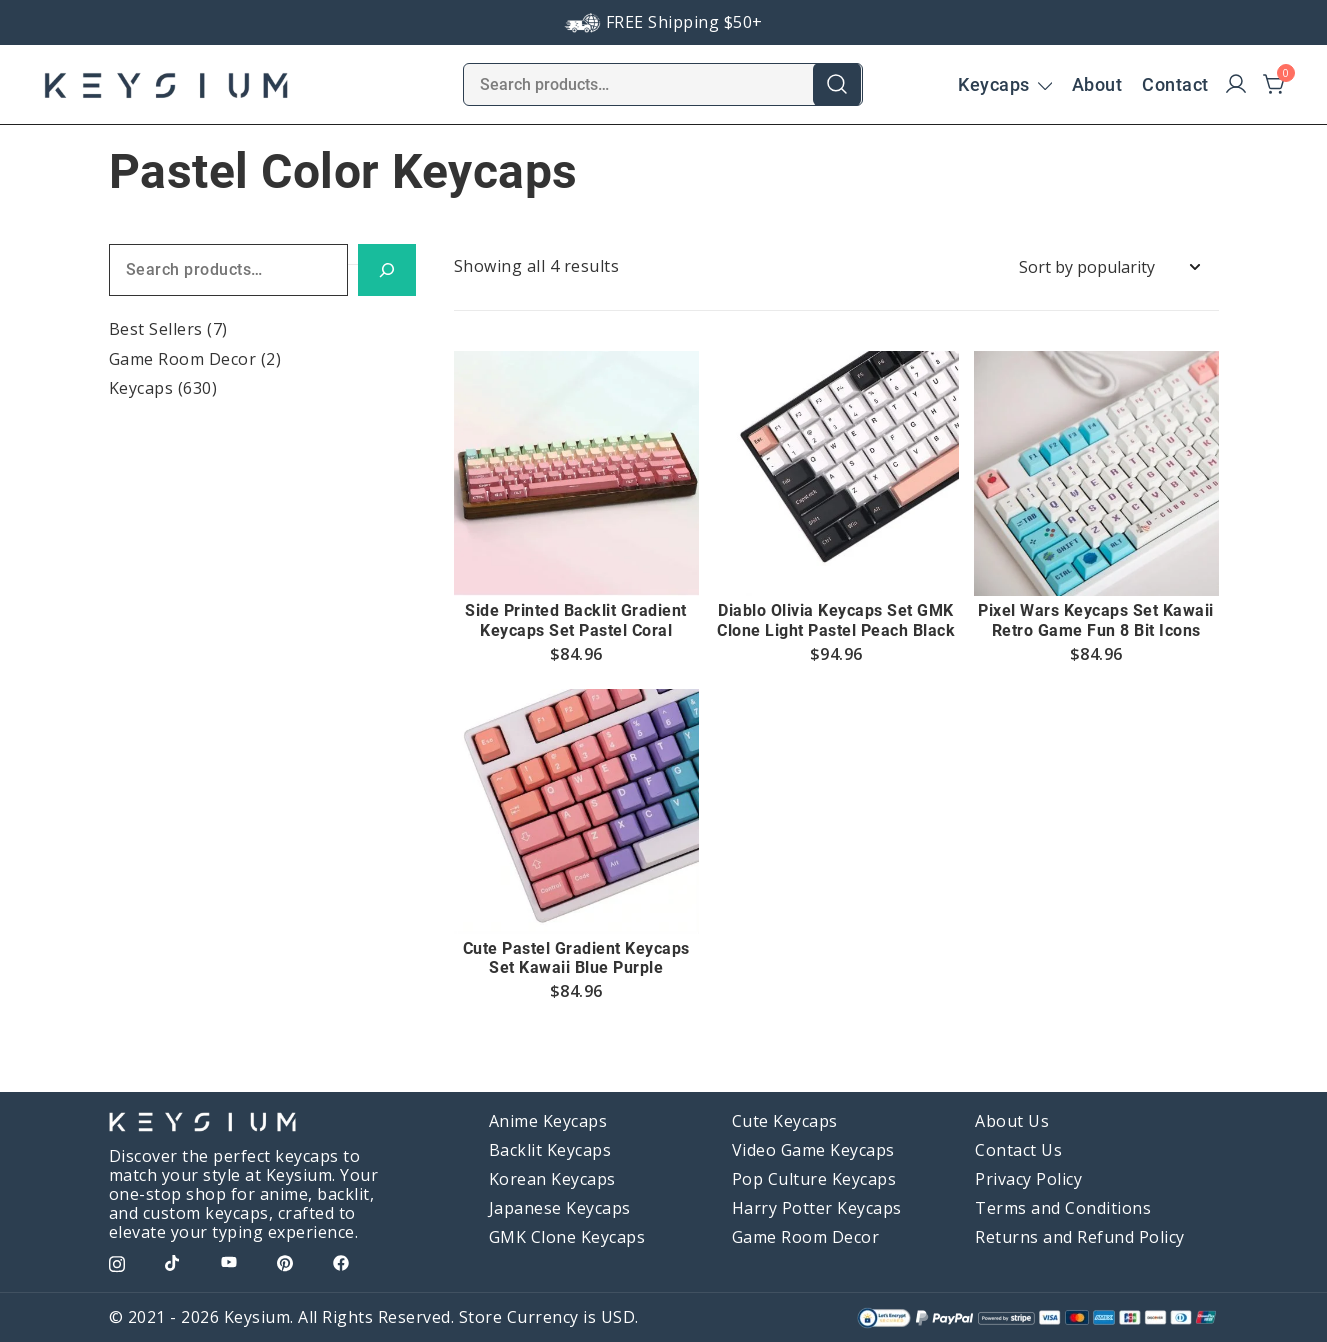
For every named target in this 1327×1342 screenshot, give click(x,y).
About (1097, 84)
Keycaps (994, 84)
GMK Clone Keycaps (567, 1237)
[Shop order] (1109, 267)
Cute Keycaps (785, 1121)
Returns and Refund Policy (1080, 1237)
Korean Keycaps (552, 1179)
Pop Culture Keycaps (814, 1179)
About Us (1012, 1121)
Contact (1175, 84)
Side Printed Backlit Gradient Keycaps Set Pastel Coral (576, 620)
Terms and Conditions (1063, 1208)
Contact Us (1018, 1150)
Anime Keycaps (548, 1121)
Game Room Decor (183, 359)
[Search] (387, 270)
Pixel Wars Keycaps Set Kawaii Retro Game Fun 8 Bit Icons (1096, 620)
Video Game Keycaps (813, 1150)
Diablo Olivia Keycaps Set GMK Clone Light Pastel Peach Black (836, 620)
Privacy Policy (1028, 1179)
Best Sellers (156, 329)
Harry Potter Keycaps (817, 1208)
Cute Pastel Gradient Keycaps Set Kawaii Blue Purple (576, 958)
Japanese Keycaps (560, 1208)
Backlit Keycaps (550, 1150)
